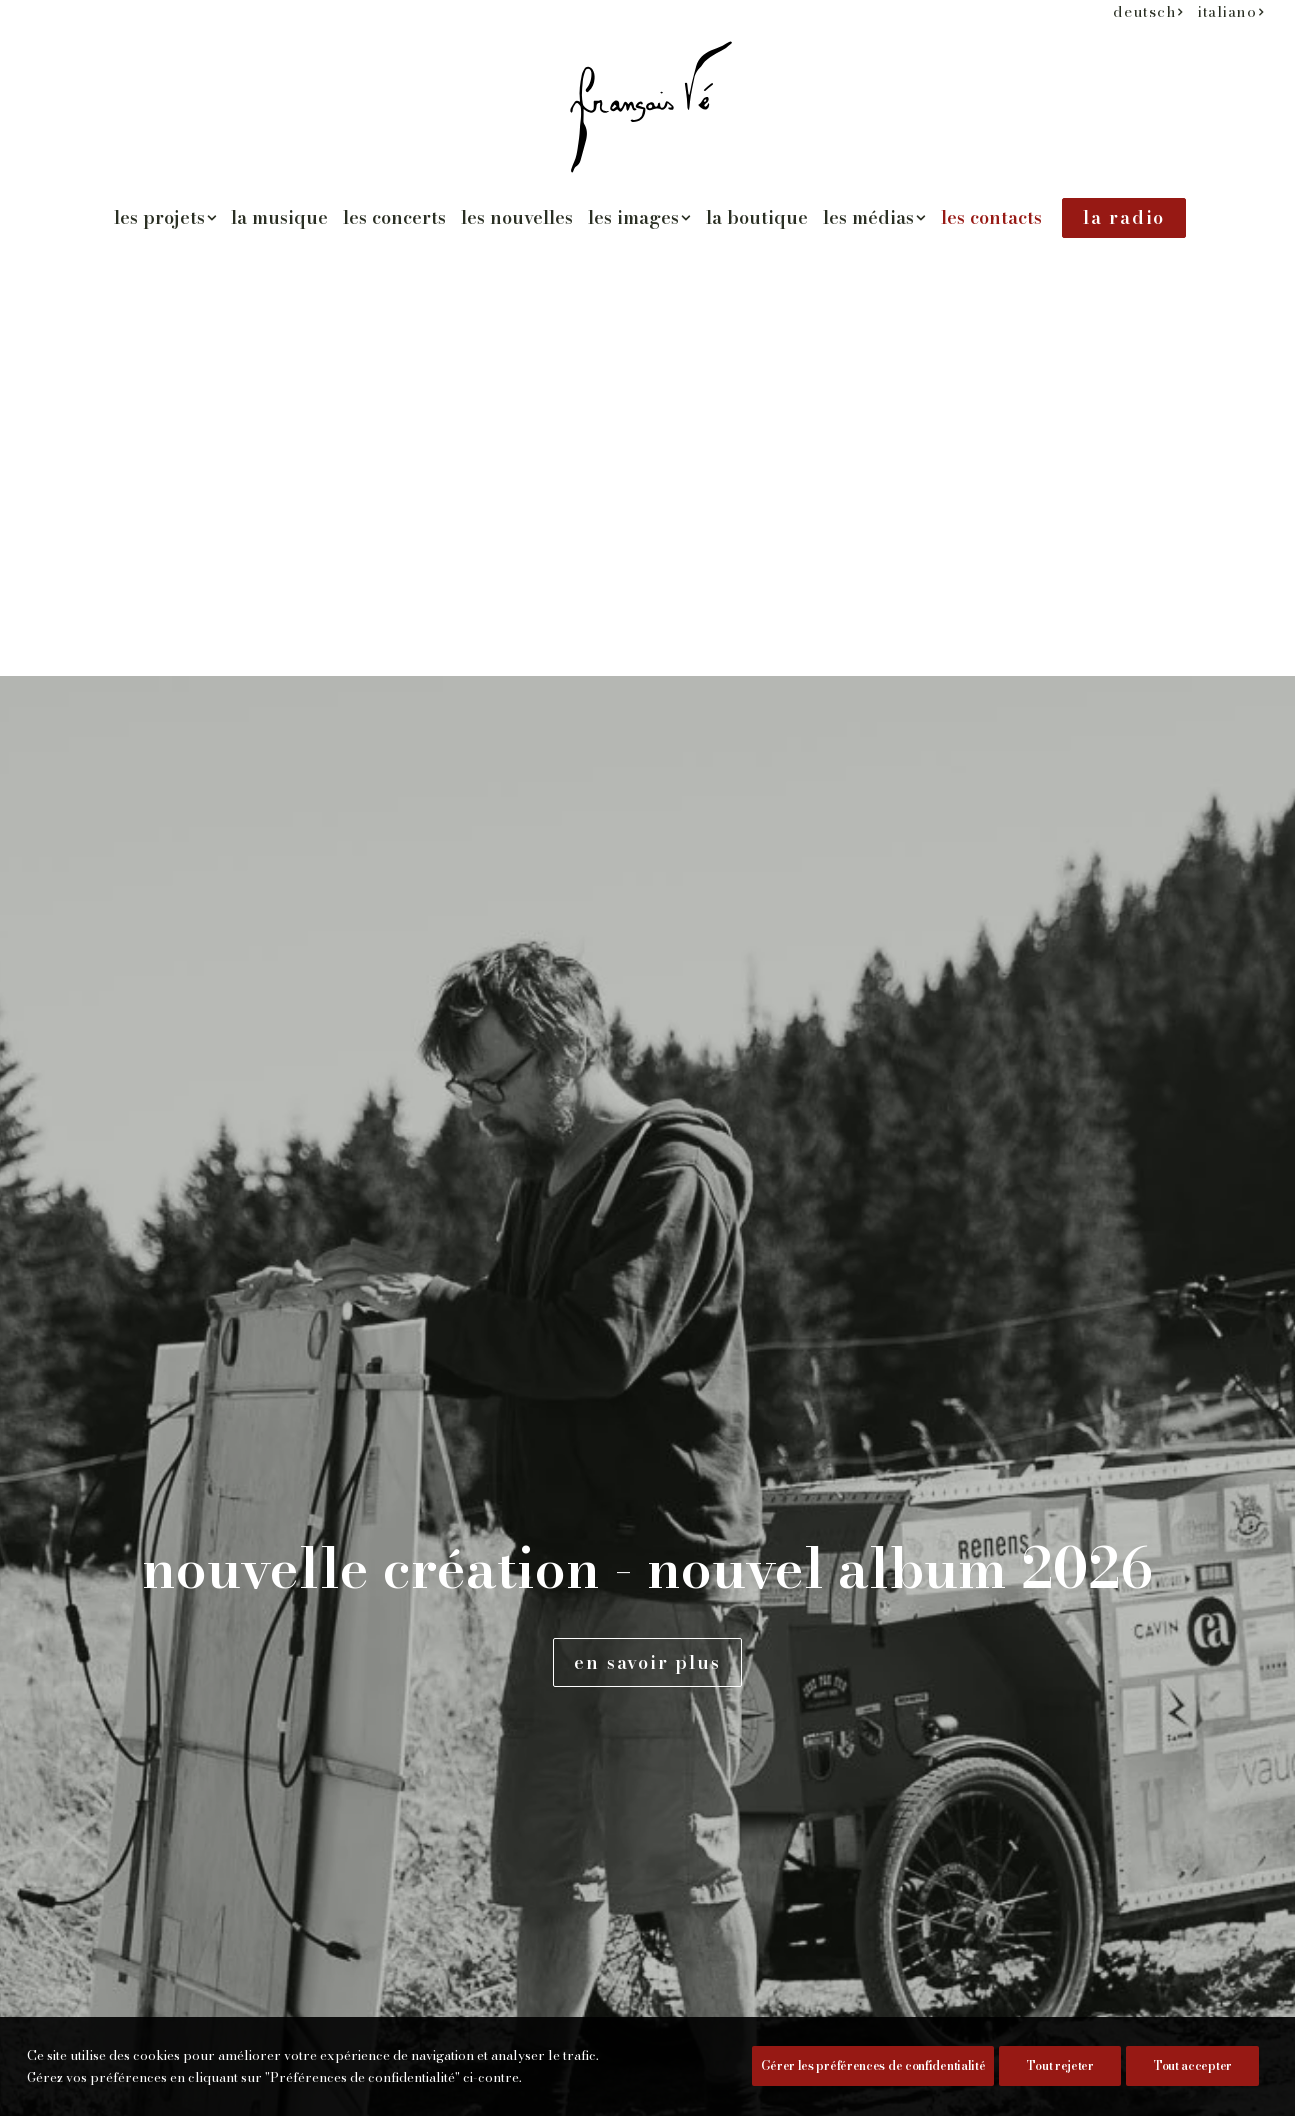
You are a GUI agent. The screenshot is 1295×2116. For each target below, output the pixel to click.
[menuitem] (1148, 11)
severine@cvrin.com (225, 921)
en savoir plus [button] (647, 536)
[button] (148, 1215)
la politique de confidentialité (949, 1499)
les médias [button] (874, 217)
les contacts (991, 217)
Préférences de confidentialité (184, 2089)
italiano (1231, 11)
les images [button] (639, 217)
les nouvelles (517, 217)
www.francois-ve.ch (220, 1084)
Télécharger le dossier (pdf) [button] (305, 1359)
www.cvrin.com (202, 889)
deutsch (1148, 11)
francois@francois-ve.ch (241, 1115)
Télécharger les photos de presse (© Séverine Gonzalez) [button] (359, 1442)
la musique (279, 217)
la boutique (757, 217)
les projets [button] (165, 217)
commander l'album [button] (262, 1290)
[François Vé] (647, 107)
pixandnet (393, 2089)
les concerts (394, 217)
